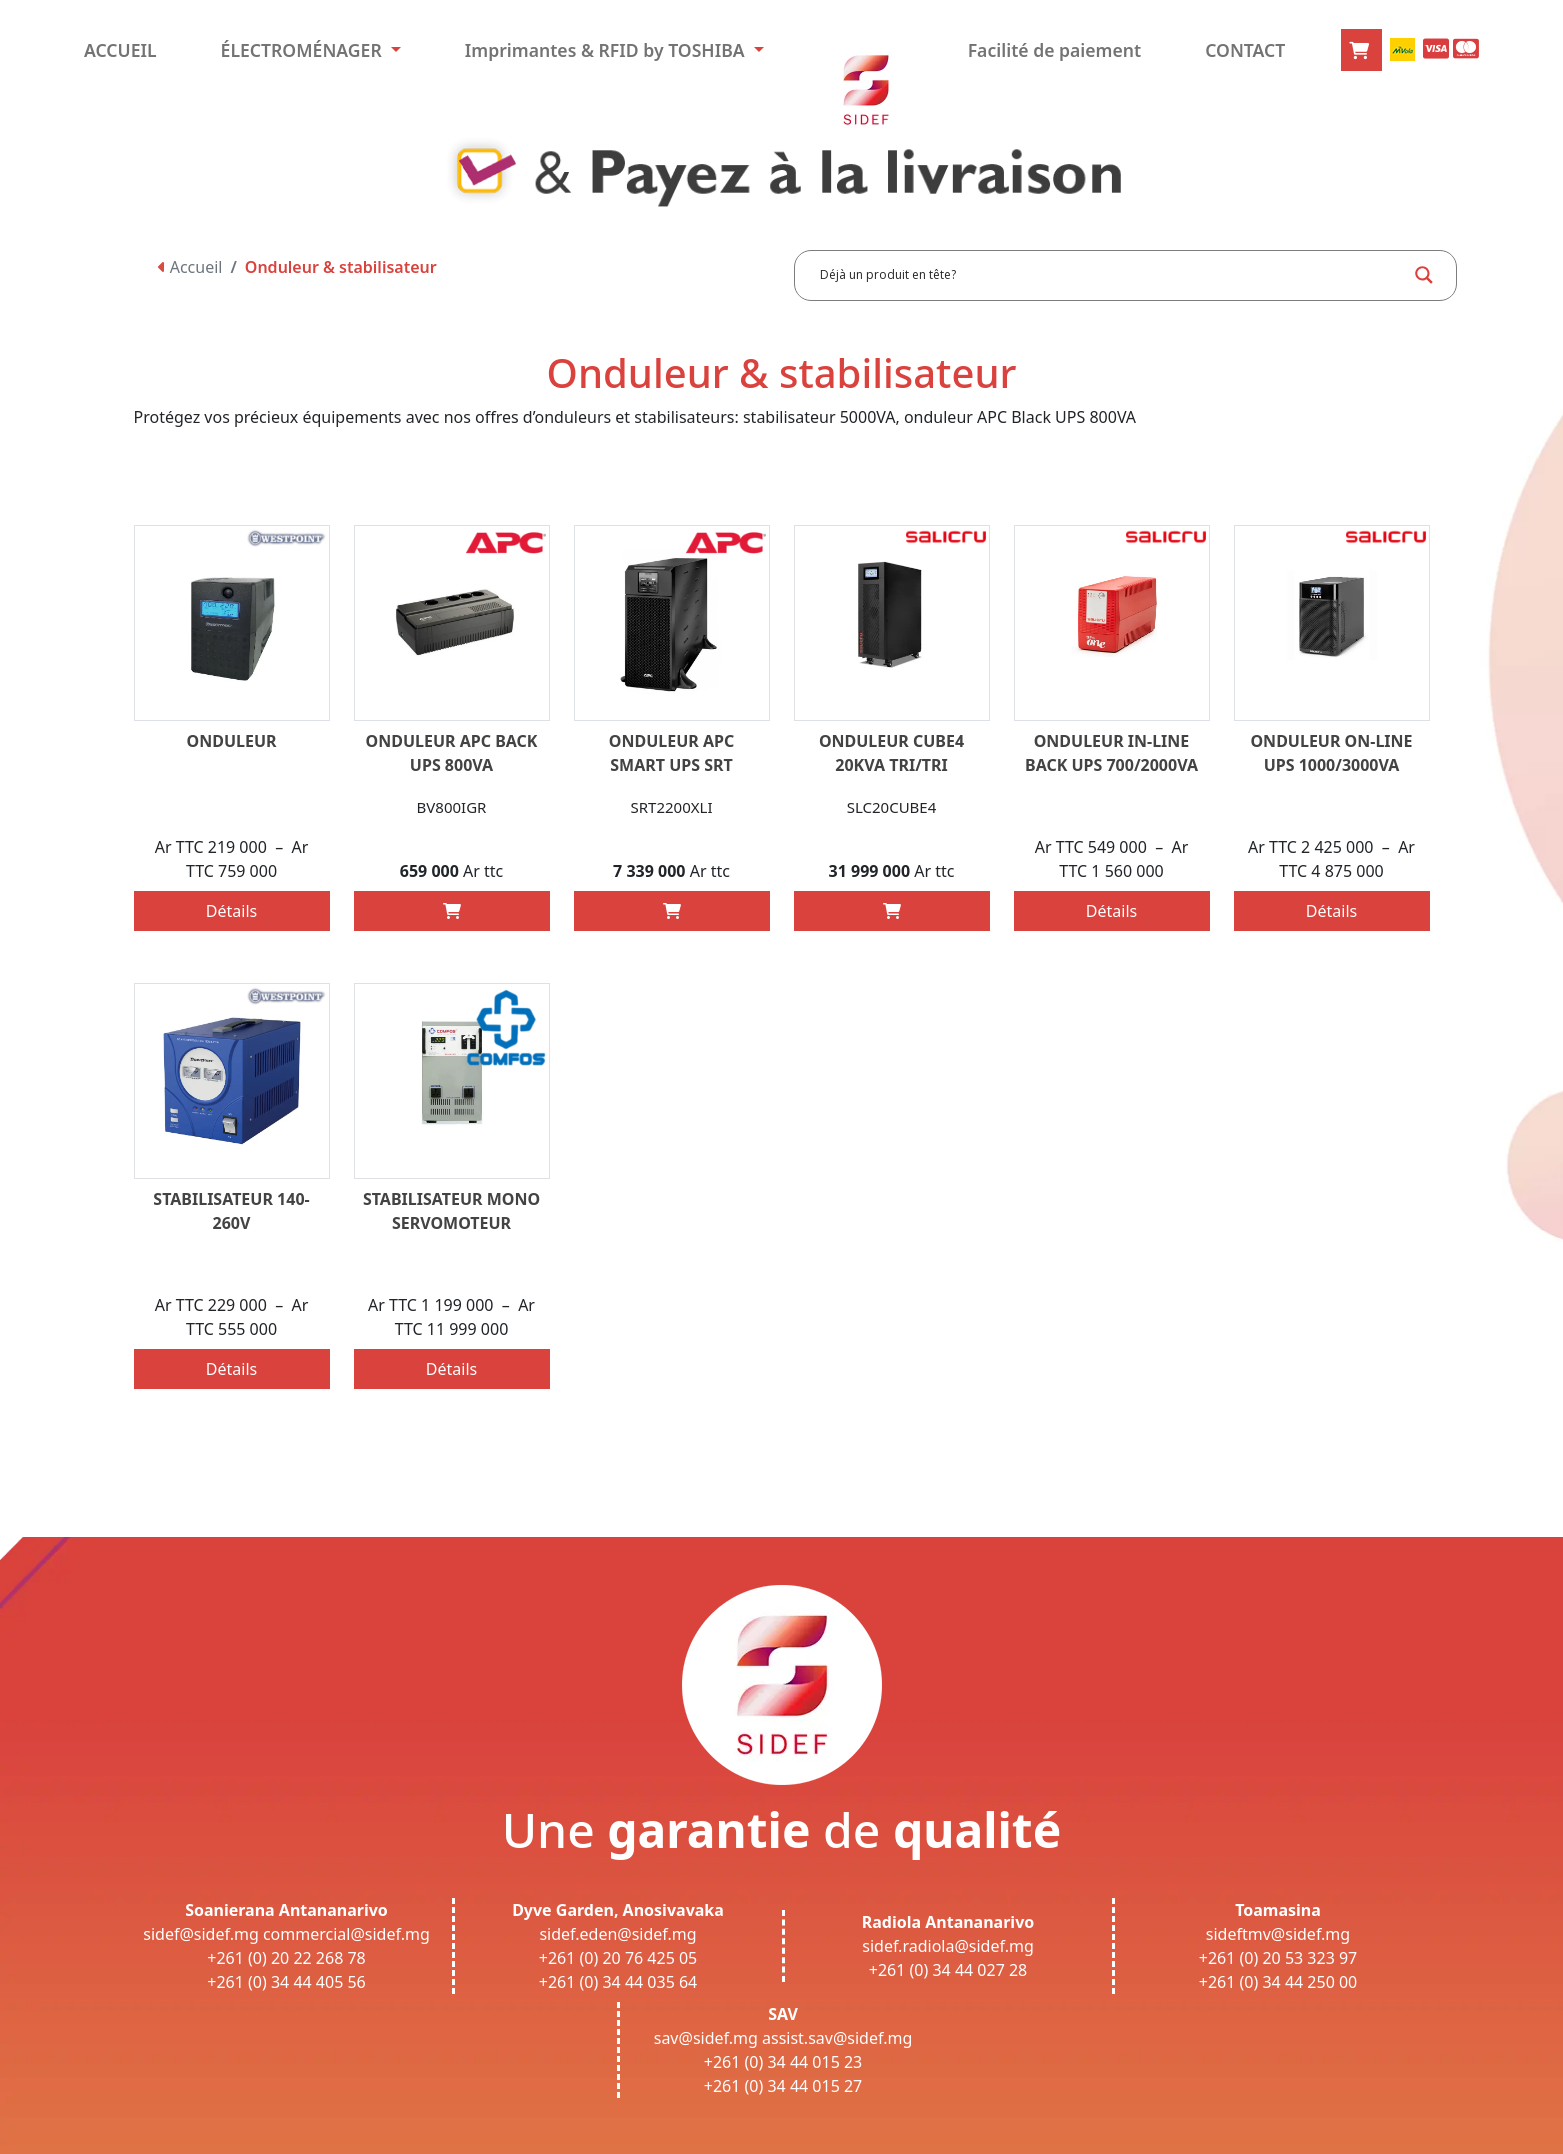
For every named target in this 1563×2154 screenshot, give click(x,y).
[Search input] (1111, 275)
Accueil (190, 267)
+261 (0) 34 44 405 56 (286, 1982)
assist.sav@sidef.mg (837, 2038)
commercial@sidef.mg (346, 1934)
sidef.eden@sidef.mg (617, 1934)
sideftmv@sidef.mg (1278, 1934)
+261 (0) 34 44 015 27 (783, 2086)
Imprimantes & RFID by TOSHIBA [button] (607, 50)
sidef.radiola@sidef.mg (947, 1946)
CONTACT (1245, 50)
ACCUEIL (120, 50)
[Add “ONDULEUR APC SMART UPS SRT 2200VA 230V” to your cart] (672, 911)
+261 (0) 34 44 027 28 (948, 1970)
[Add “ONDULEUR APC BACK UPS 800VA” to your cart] (452, 911)
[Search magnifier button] (1424, 275)
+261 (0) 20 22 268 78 (286, 1958)
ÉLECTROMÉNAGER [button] (304, 50)
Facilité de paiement (1055, 50)
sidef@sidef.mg (200, 1934)
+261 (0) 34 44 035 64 (618, 1982)
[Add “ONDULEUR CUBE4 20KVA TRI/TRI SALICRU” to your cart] (892, 911)
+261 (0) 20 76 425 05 (618, 1958)
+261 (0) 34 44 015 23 (783, 2062)
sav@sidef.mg (706, 2038)
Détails (231, 911)
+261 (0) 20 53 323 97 (1278, 1958)
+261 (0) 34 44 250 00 (1278, 1982)
